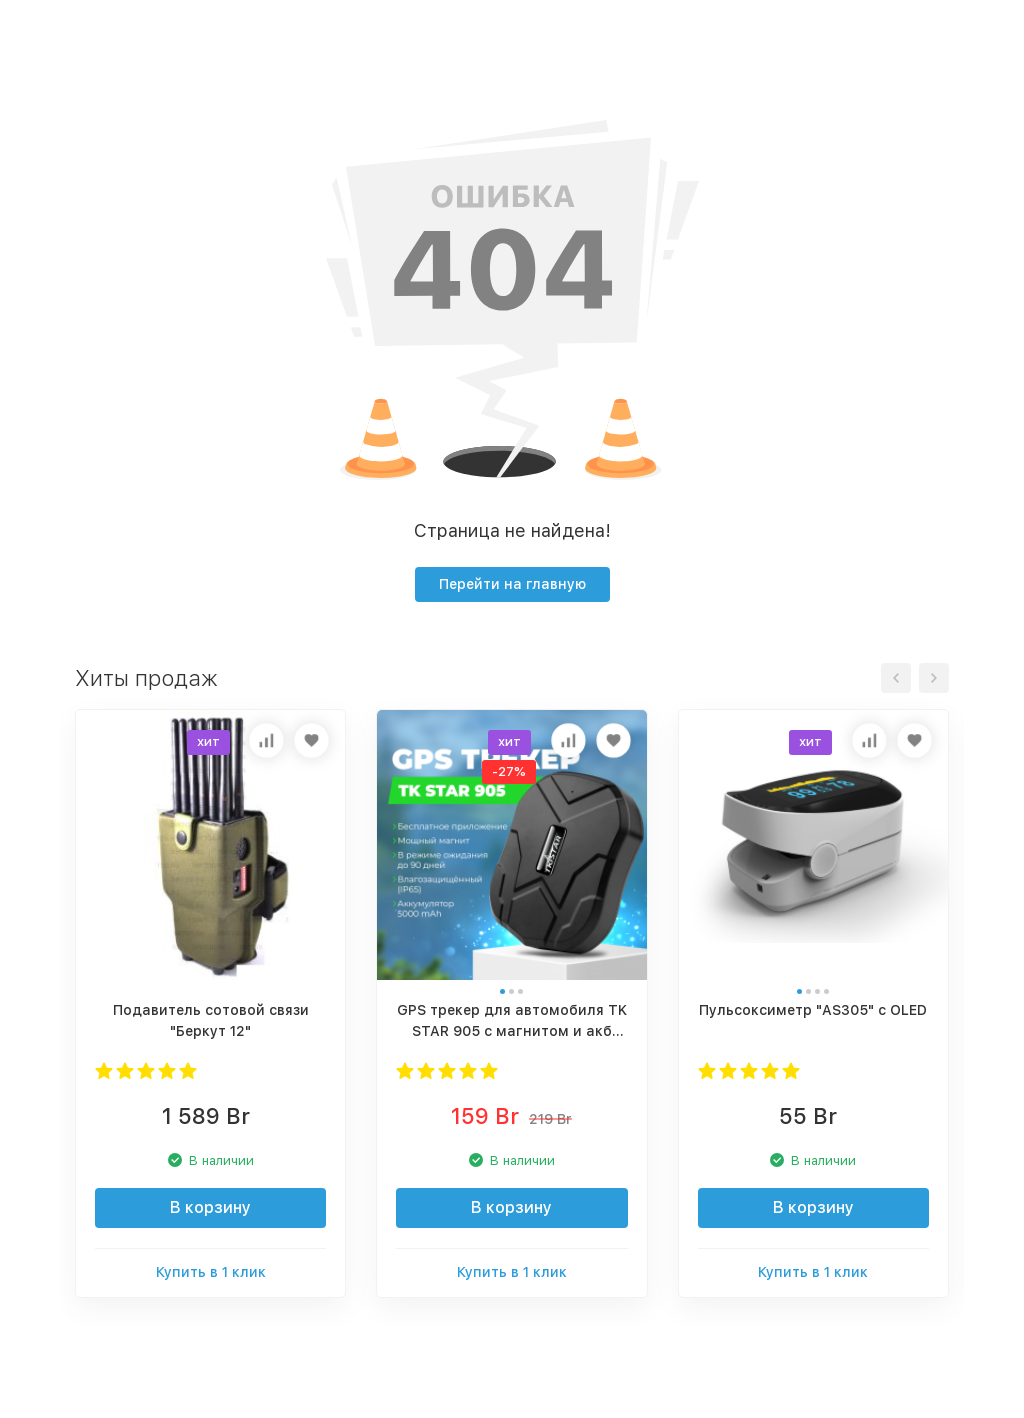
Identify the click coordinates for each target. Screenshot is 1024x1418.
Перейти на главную (512, 584)
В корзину (210, 1207)
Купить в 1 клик (211, 1272)
